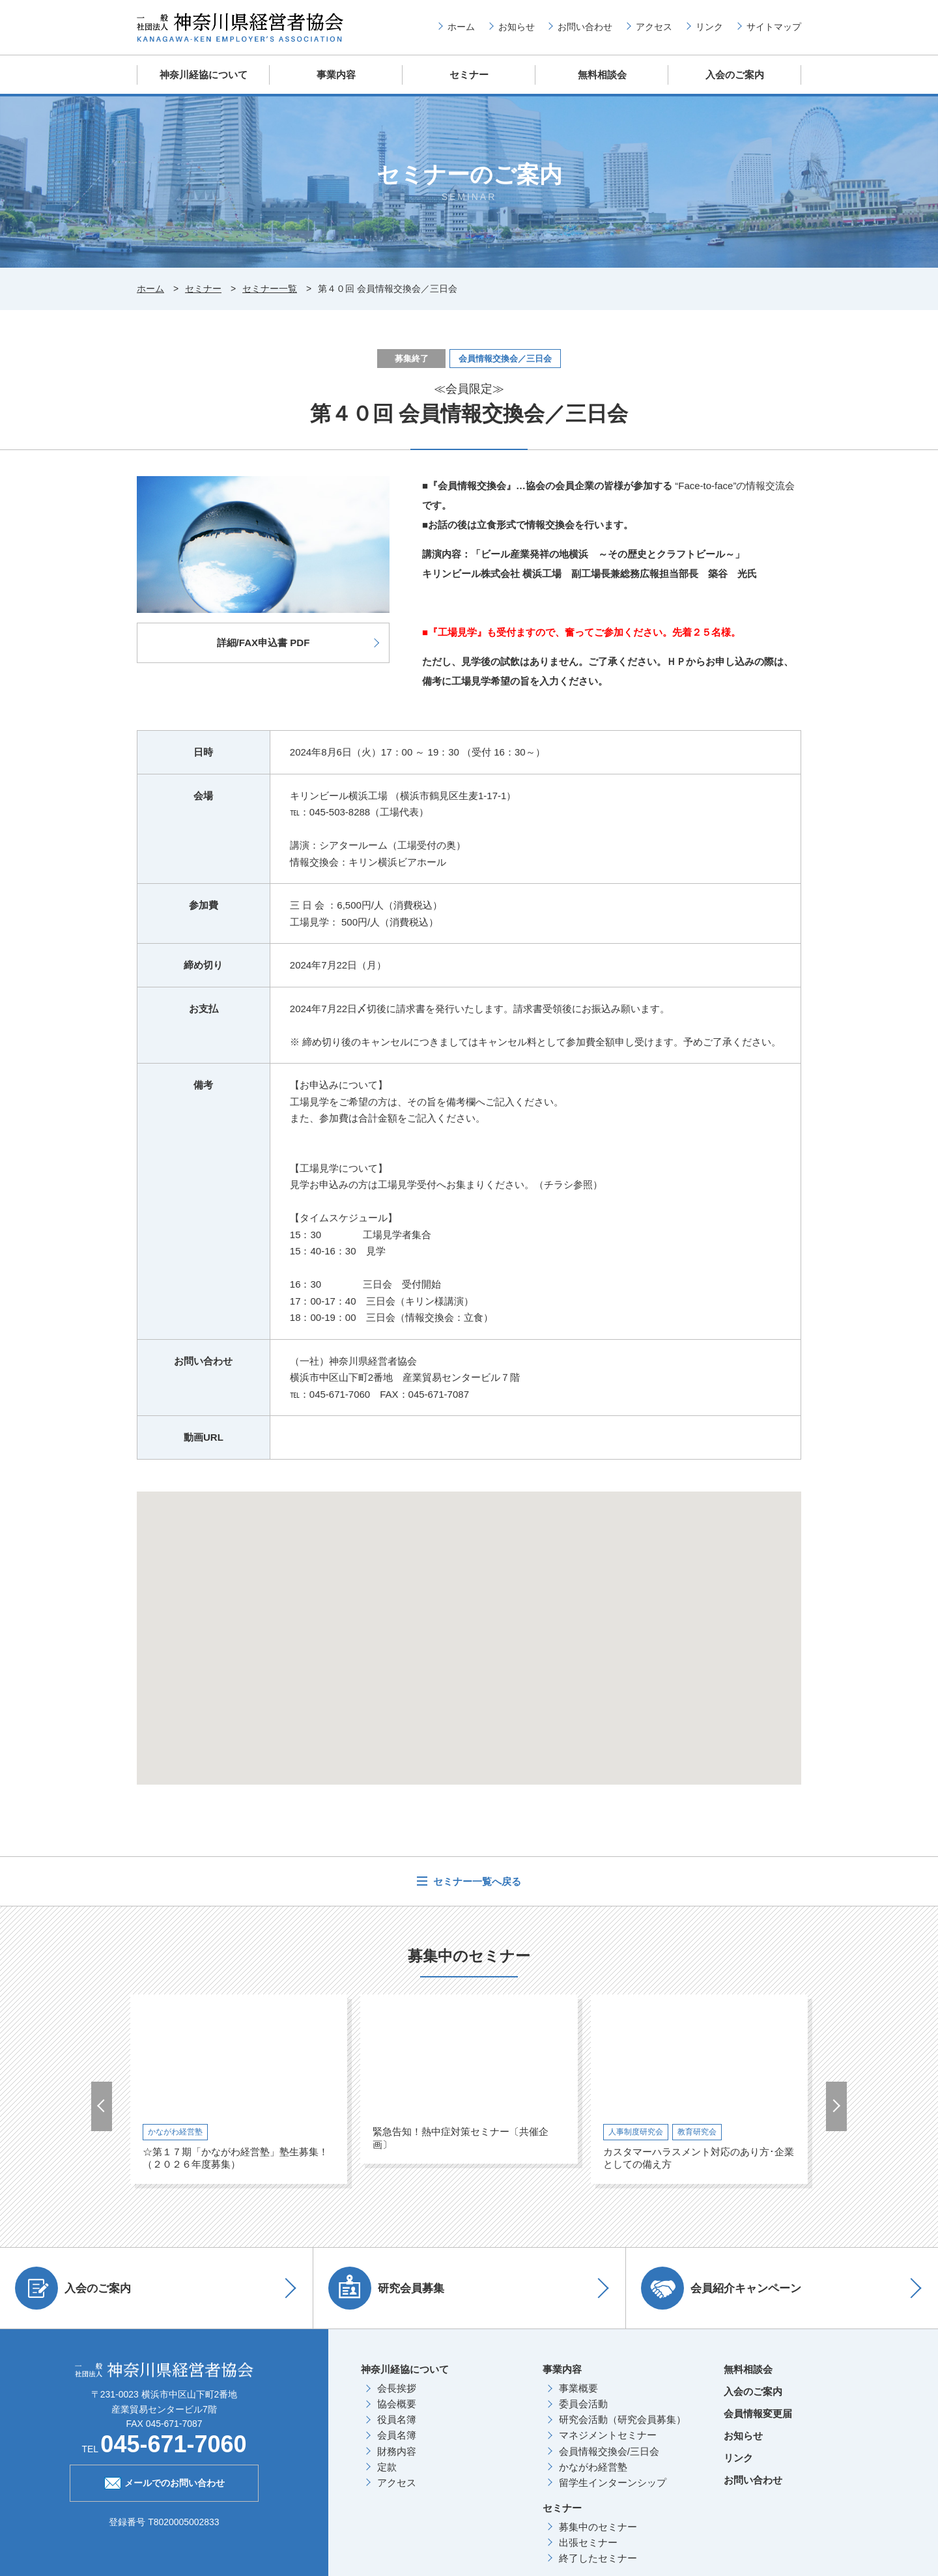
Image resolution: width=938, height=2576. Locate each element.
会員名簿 (396, 2434)
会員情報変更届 (758, 2412)
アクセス (654, 26)
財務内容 (396, 2450)
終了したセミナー (598, 2557)
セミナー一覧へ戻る (476, 1880)
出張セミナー (588, 2541)
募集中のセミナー (598, 2526)
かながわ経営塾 (593, 2466)
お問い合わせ (585, 26)
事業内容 (336, 74)
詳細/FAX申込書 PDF (263, 641)
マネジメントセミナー (608, 2434)
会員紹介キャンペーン (722, 2287)
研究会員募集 (388, 2287)
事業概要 (578, 2387)
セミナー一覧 (269, 288)
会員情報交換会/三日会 (609, 2450)
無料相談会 (602, 74)
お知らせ (516, 26)
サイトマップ (773, 26)
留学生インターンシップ (612, 2481)
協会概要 (396, 2403)
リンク (709, 26)
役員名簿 (396, 2418)
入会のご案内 (734, 74)
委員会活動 (583, 2403)
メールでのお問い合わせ (164, 2481)
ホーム (461, 26)
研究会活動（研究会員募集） (622, 2418)
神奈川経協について (204, 74)
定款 (387, 2466)
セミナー (469, 74)
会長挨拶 (396, 2387)
